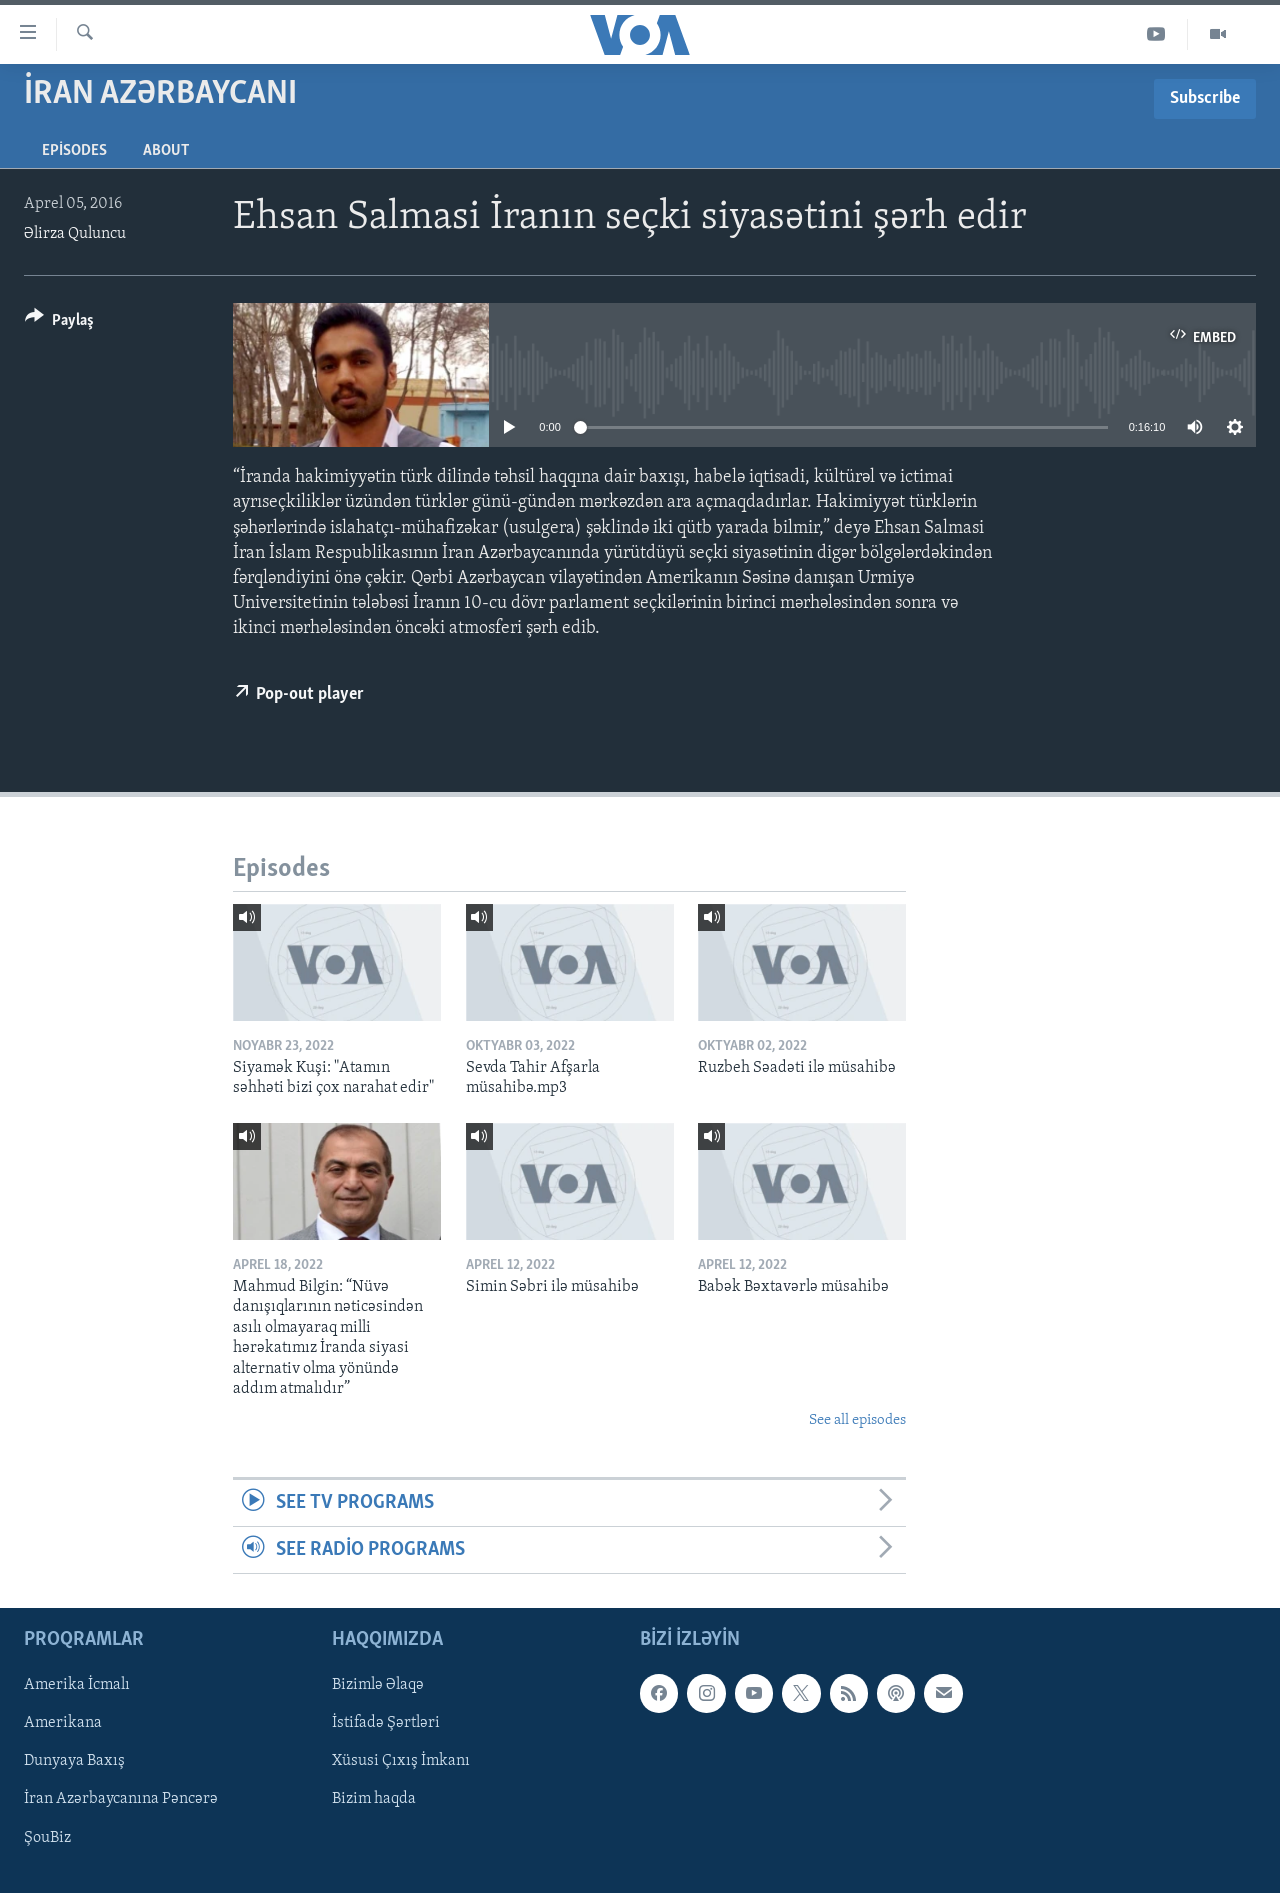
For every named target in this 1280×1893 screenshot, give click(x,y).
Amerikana (63, 1724)
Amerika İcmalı (77, 1686)
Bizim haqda (374, 1800)
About (166, 151)
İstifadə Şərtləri (386, 1724)
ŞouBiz (47, 1838)
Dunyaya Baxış (74, 1762)
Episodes (74, 151)
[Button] (59, 323)
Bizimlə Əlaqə (378, 1686)
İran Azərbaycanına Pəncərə (121, 1800)
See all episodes (857, 1420)
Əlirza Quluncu (75, 234)
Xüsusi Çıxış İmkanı (401, 1762)
